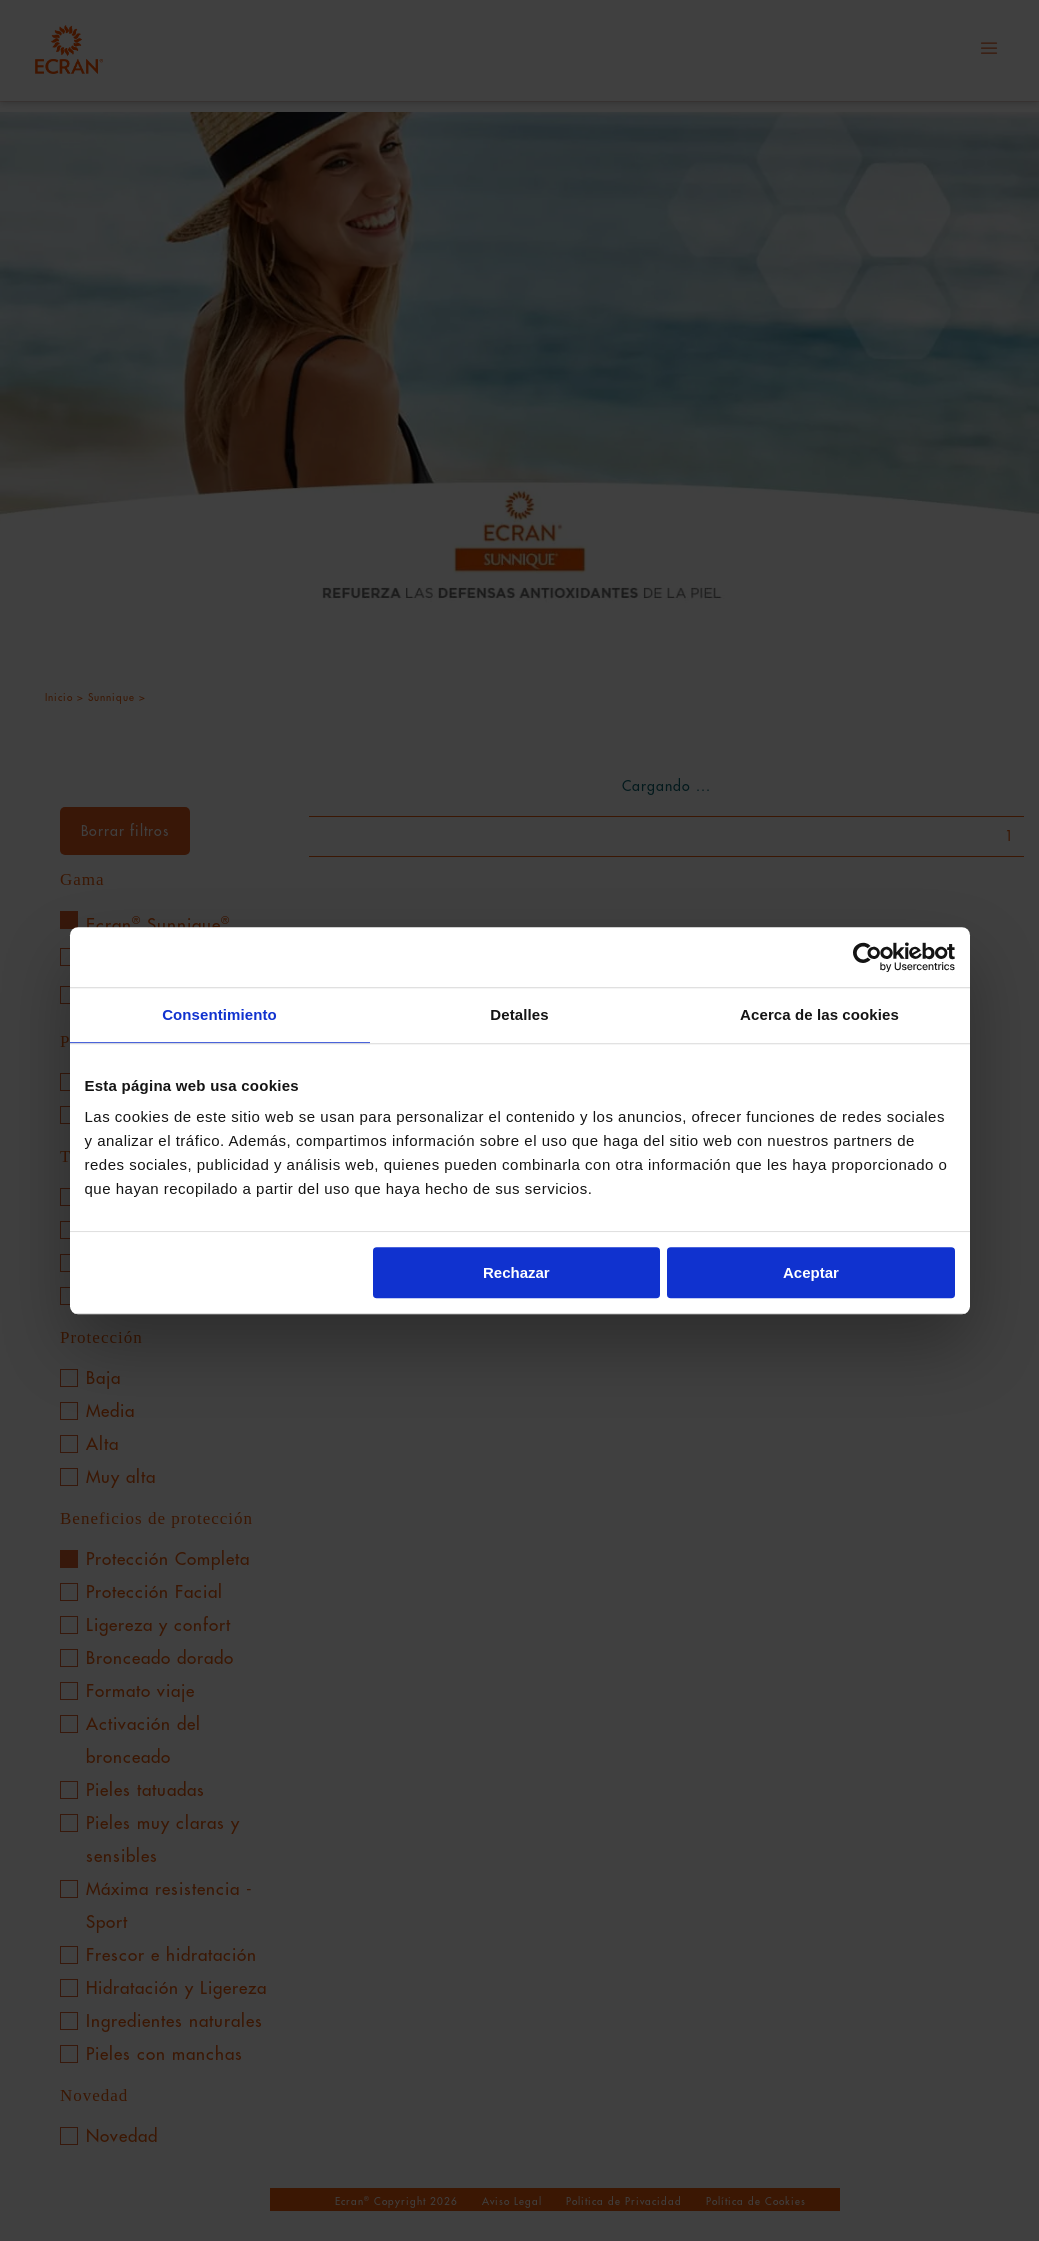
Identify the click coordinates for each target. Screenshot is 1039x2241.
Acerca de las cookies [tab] (819, 1014)
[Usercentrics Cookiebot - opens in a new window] (867, 957)
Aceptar (811, 1272)
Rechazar (516, 1272)
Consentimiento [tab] (219, 1014)
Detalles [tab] (519, 1014)
